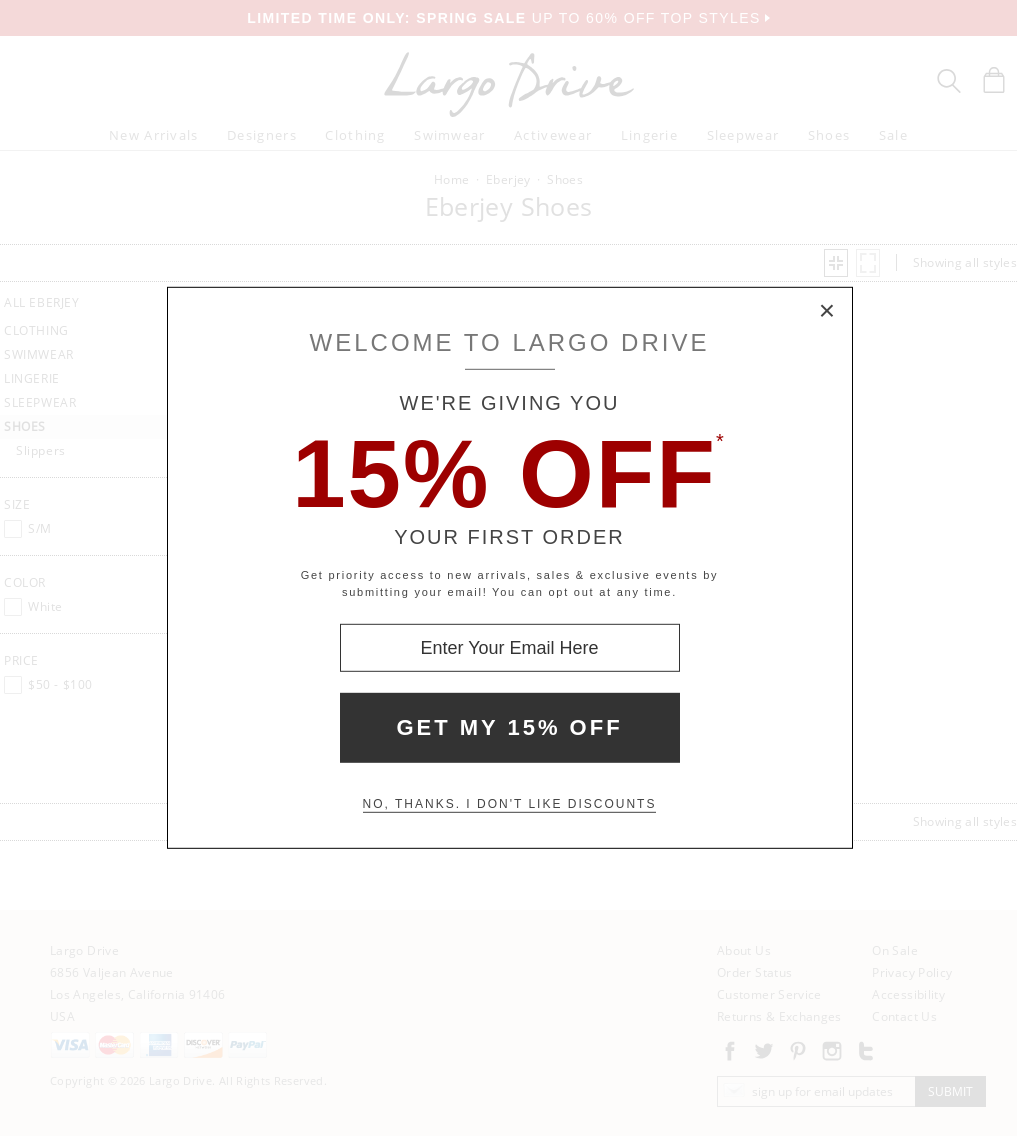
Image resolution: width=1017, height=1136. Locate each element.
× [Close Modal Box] (828, 312)
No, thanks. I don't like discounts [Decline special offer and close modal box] (510, 804)
